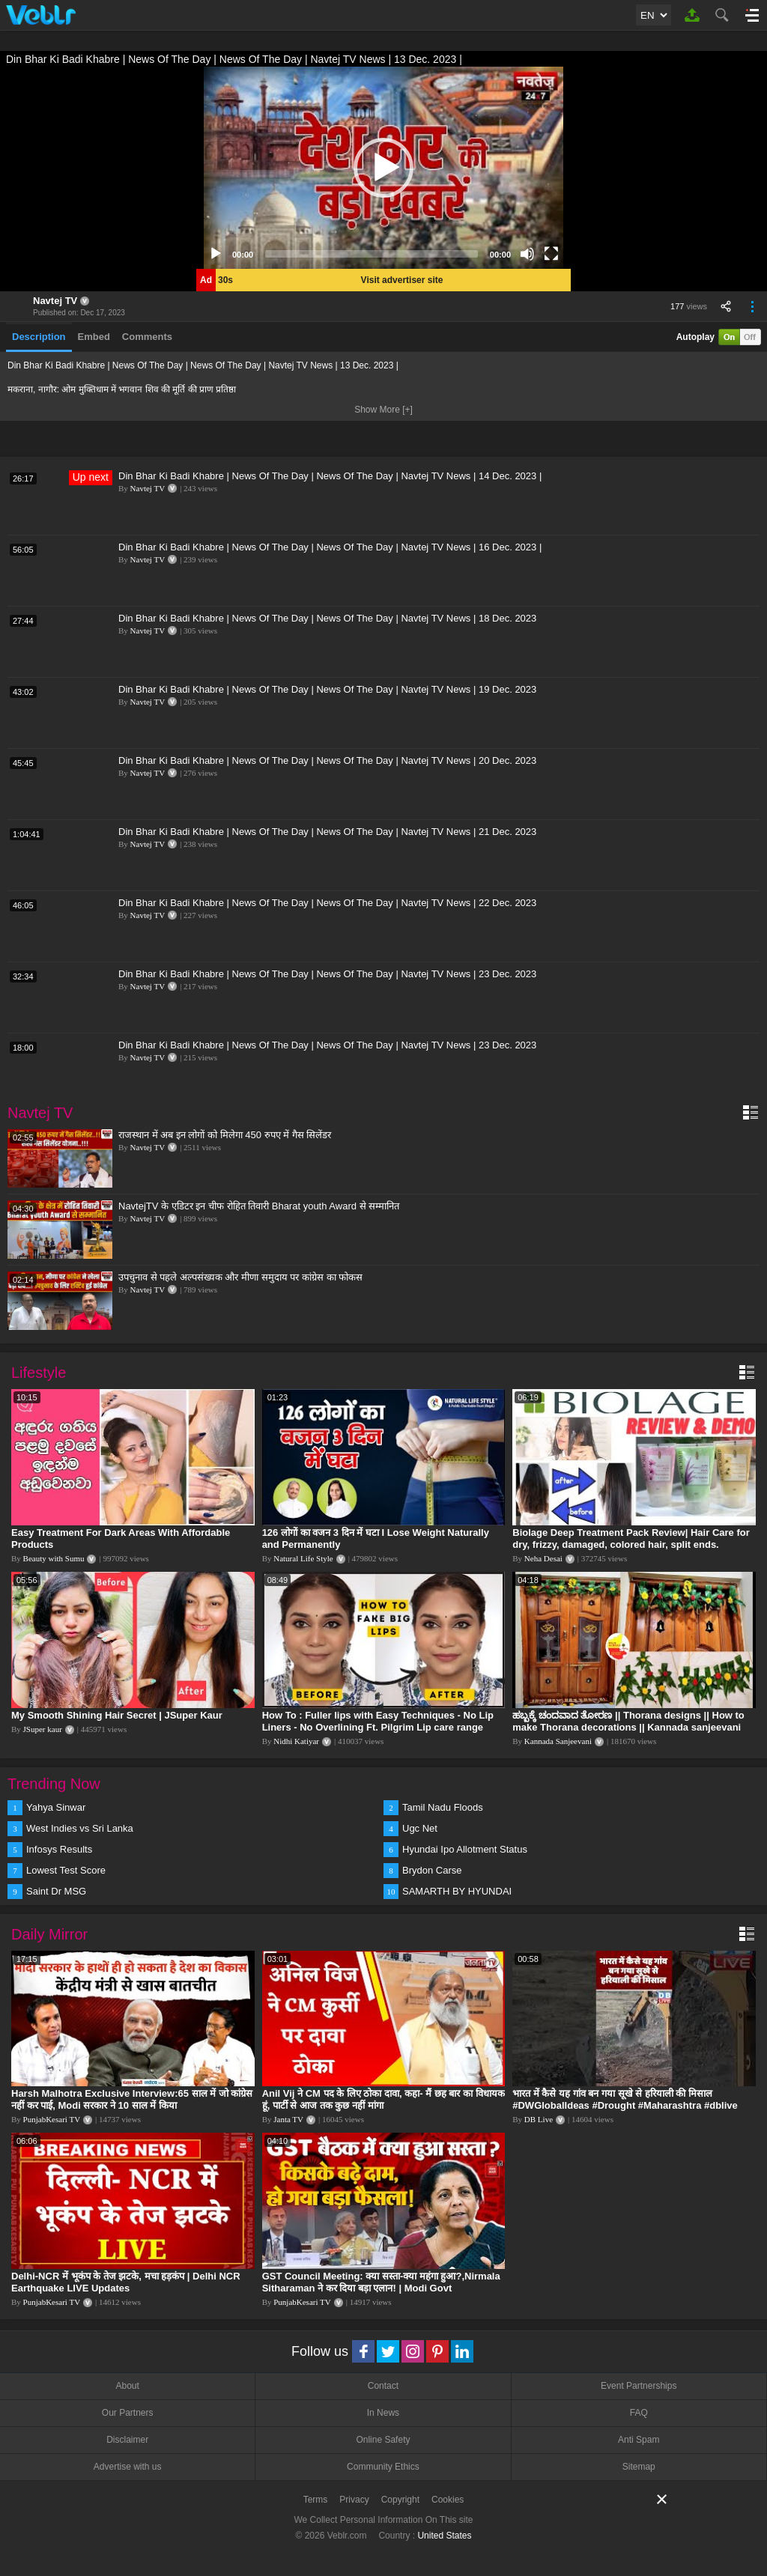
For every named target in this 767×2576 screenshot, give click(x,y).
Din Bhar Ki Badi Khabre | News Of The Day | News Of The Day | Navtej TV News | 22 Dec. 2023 (327, 902)
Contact (383, 2386)
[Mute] (527, 253)
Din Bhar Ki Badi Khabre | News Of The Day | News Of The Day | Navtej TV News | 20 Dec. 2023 (327, 760)
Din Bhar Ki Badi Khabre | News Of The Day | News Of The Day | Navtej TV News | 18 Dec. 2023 (327, 618)
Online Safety (383, 2439)
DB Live (538, 2119)
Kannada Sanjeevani (558, 1741)
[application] (383, 168)
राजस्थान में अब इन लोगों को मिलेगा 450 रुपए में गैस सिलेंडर (224, 1134)
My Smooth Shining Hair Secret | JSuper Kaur (116, 1715)
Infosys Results (59, 1849)
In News (383, 2413)
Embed (94, 336)
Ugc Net (419, 1828)
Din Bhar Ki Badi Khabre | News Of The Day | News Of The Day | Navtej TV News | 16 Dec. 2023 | (330, 547)
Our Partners (128, 2413)
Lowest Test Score (66, 1870)
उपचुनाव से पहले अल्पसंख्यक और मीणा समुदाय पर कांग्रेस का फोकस (240, 1277)
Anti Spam (638, 2439)
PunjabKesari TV (51, 2119)
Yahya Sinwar (55, 1807)
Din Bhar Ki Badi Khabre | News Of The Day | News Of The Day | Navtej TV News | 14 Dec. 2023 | (330, 476)
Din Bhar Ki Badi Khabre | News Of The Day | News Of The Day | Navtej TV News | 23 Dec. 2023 (327, 973)
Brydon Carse (431, 1870)
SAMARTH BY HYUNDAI (457, 1891)
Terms (315, 2499)
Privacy (354, 2499)
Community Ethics (383, 2466)
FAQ (639, 2413)
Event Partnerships (638, 2386)
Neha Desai (543, 1558)
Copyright (400, 2499)
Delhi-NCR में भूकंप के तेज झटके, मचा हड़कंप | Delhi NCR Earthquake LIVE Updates (125, 2282)
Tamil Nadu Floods (442, 1807)
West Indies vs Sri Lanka (79, 1828)
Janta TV (288, 2119)
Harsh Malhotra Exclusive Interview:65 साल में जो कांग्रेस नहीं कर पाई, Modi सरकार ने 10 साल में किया (131, 2099)
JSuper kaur (42, 1729)
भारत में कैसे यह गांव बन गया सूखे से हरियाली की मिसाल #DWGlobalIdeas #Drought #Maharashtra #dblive (625, 2099)
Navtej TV (55, 300)
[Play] (215, 253)
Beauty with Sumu (54, 1558)
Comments (147, 336)
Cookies (447, 2499)
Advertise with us (128, 2466)
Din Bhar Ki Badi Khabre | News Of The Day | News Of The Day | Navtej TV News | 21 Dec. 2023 (327, 831)
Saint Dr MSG (56, 1891)
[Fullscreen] (551, 253)
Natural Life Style (303, 1558)
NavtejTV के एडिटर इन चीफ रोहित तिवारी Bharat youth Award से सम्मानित (258, 1206)
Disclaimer (127, 2439)
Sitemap (638, 2466)
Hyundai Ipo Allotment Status (464, 1849)
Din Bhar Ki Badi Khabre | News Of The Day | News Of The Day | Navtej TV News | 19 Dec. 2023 (327, 689)
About (127, 2386)
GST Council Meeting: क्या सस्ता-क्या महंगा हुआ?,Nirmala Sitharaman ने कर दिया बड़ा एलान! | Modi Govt (381, 2282)
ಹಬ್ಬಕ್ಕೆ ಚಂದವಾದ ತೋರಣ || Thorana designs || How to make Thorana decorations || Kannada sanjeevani (628, 1721)
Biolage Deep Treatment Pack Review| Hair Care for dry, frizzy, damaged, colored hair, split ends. (630, 1538)
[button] (383, 168)
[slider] (371, 254)
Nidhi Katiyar (296, 1741)
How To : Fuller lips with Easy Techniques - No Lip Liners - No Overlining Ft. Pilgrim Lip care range (378, 1721)
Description (39, 336)
